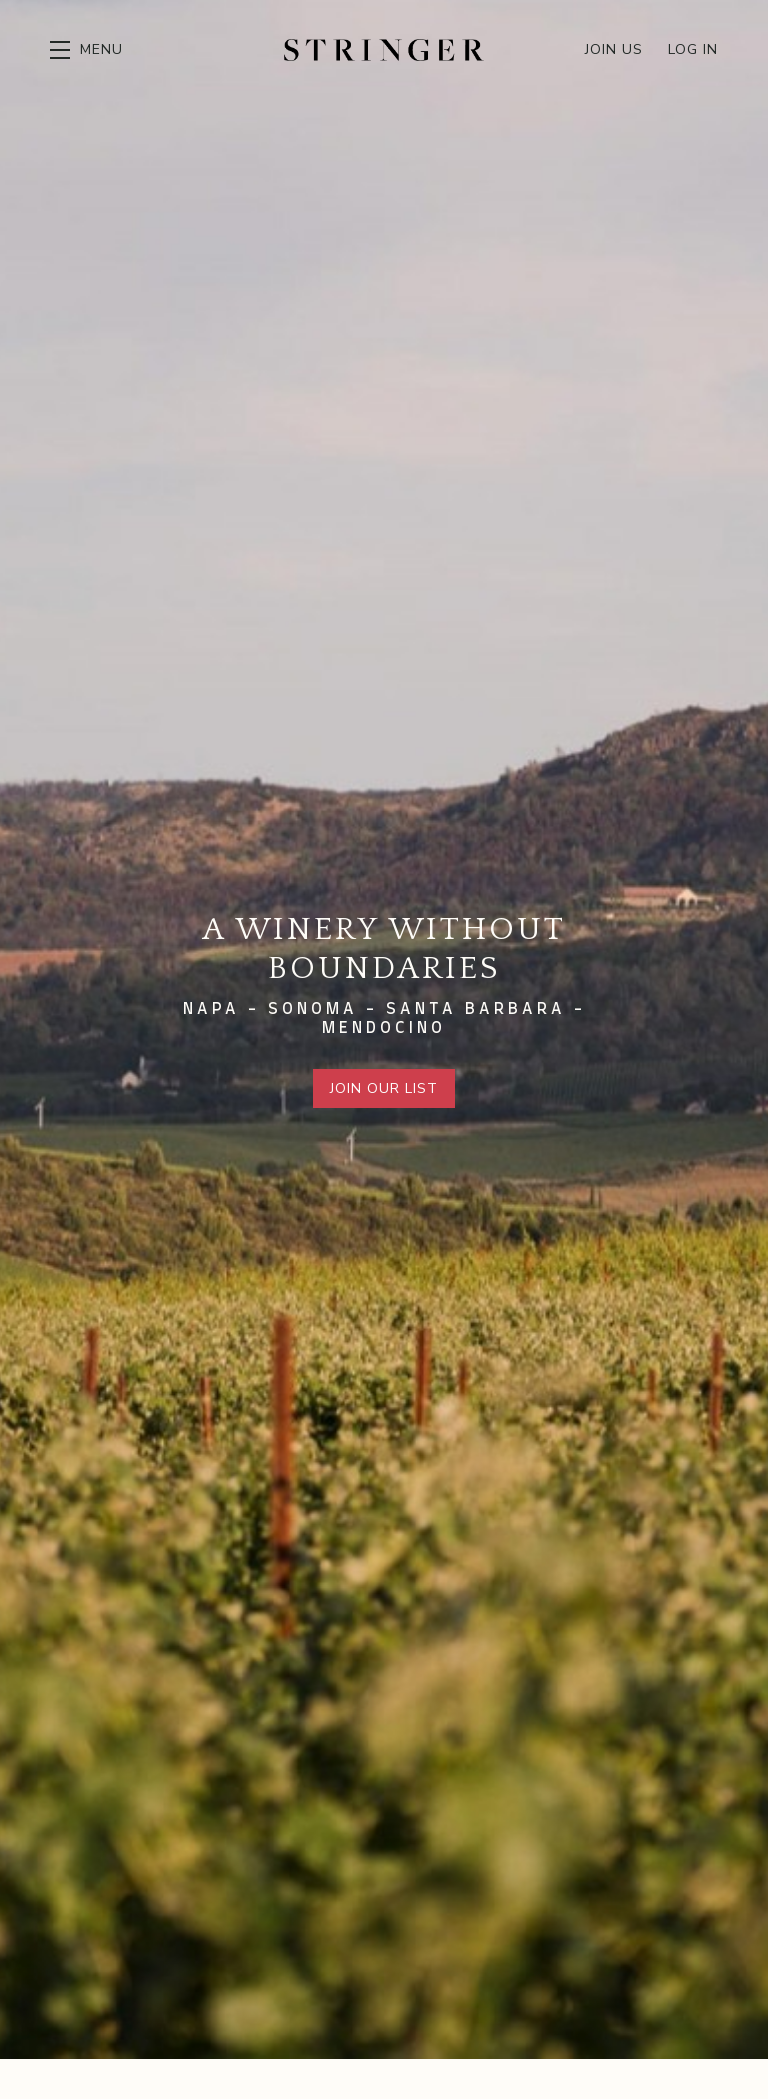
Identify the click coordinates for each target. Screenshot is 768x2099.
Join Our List (384, 1088)
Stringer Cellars (384, 50)
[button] (86, 50)
